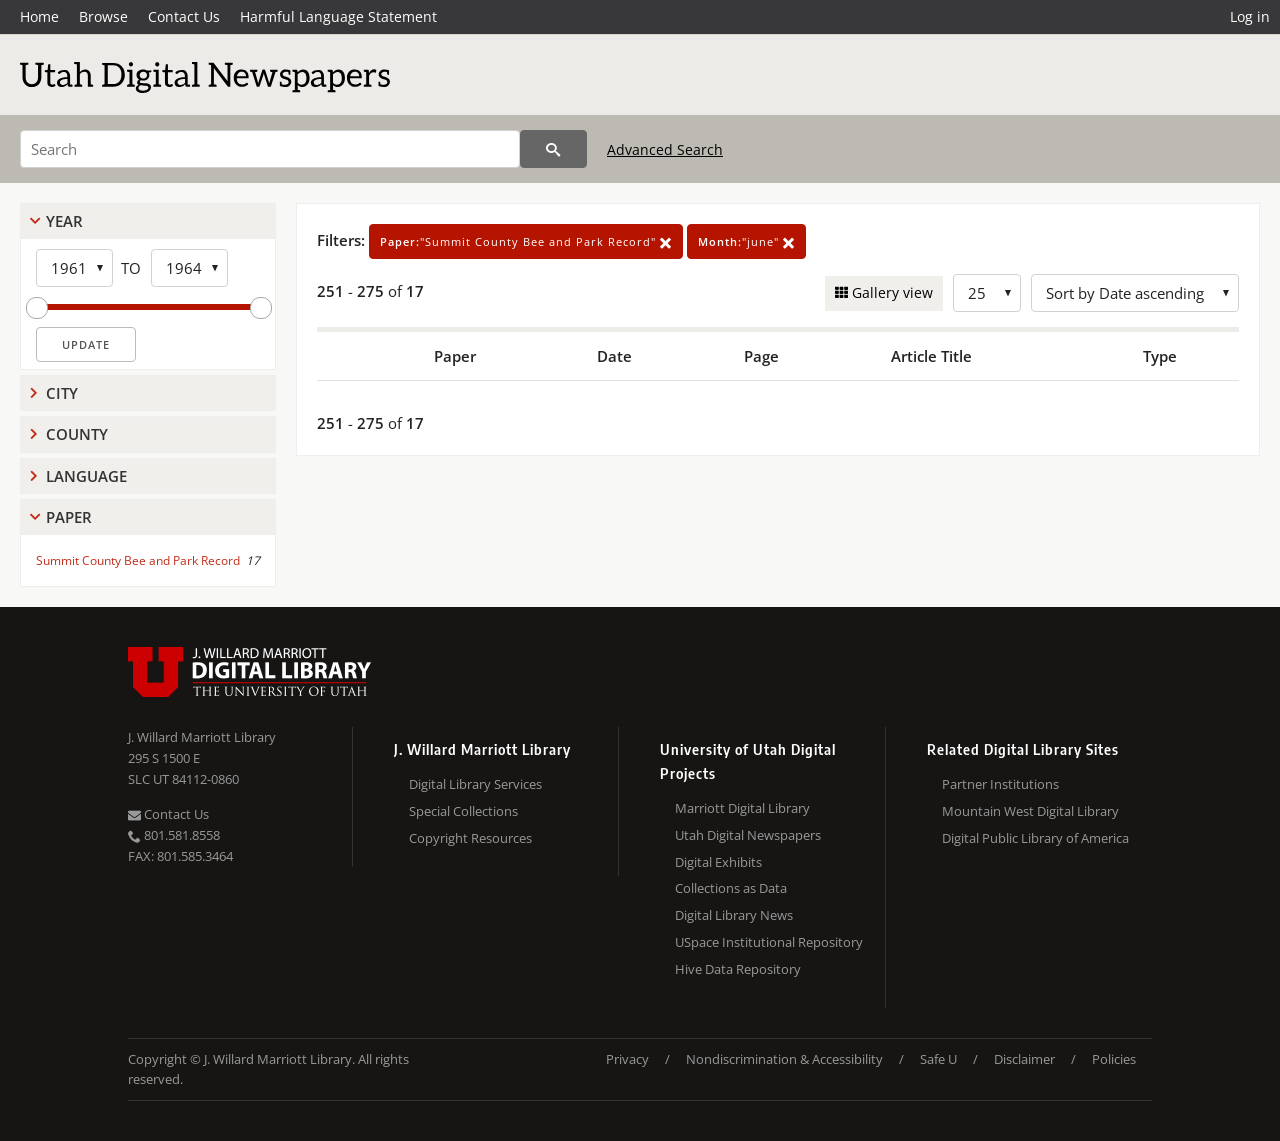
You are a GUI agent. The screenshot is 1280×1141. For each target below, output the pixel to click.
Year (64, 221)
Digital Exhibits (718, 862)
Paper (69, 517)
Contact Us (184, 16)
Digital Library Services (475, 784)
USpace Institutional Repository (769, 942)
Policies (1114, 1059)
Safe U (938, 1059)
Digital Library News (734, 915)
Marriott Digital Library (742, 808)
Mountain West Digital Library (1030, 811)
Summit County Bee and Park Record (138, 560)
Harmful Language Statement (338, 16)
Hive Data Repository (738, 969)
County (77, 434)
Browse (103, 16)
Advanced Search (665, 149)
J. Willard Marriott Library (202, 737)
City (62, 393)
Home (39, 16)
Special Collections (463, 811)
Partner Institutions (1000, 784)
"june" (746, 241)
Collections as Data (731, 888)
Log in (1250, 16)
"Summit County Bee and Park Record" (526, 241)
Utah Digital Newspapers (748, 835)
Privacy (627, 1059)
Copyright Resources (470, 838)
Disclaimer (1024, 1059)
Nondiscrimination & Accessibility (784, 1059)
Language (86, 476)
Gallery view (890, 292)
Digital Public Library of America (1035, 838)
